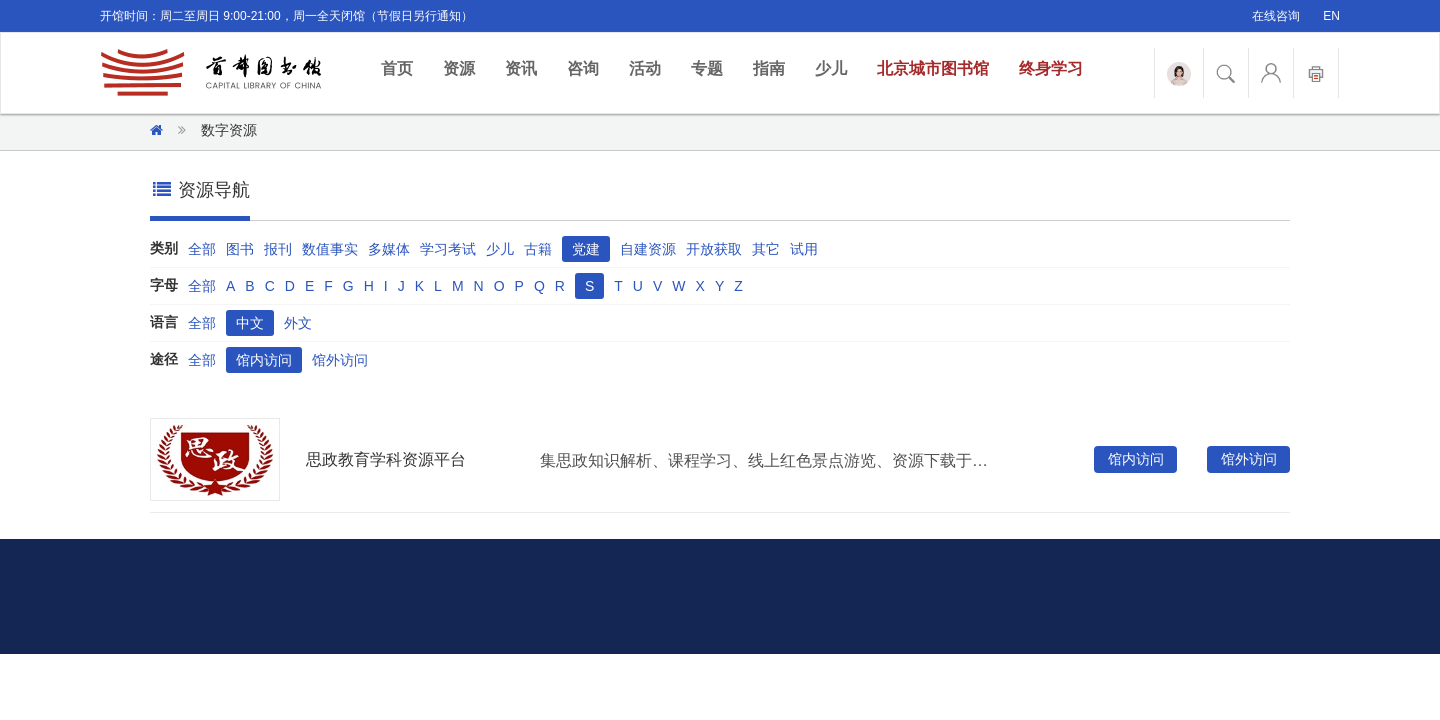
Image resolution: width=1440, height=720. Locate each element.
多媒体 (389, 249)
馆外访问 (340, 360)
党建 (586, 249)
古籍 (538, 249)
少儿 (831, 68)
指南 (769, 68)
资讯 (521, 68)
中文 (250, 323)
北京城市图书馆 (933, 68)
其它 (766, 249)
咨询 (583, 68)
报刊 (278, 249)
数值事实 (330, 249)
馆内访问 (264, 360)
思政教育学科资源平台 (386, 459)
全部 (202, 249)
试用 (804, 249)
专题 (707, 68)
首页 (404, 67)
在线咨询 (1276, 16)
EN (1331, 16)
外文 (298, 323)
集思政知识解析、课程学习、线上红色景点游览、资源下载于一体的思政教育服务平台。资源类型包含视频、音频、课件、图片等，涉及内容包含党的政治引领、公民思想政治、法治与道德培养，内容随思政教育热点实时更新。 (769, 460)
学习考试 (448, 249)
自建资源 (648, 249)
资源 (459, 68)
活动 (645, 68)
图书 (240, 249)
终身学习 (1051, 68)
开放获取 (714, 249)
